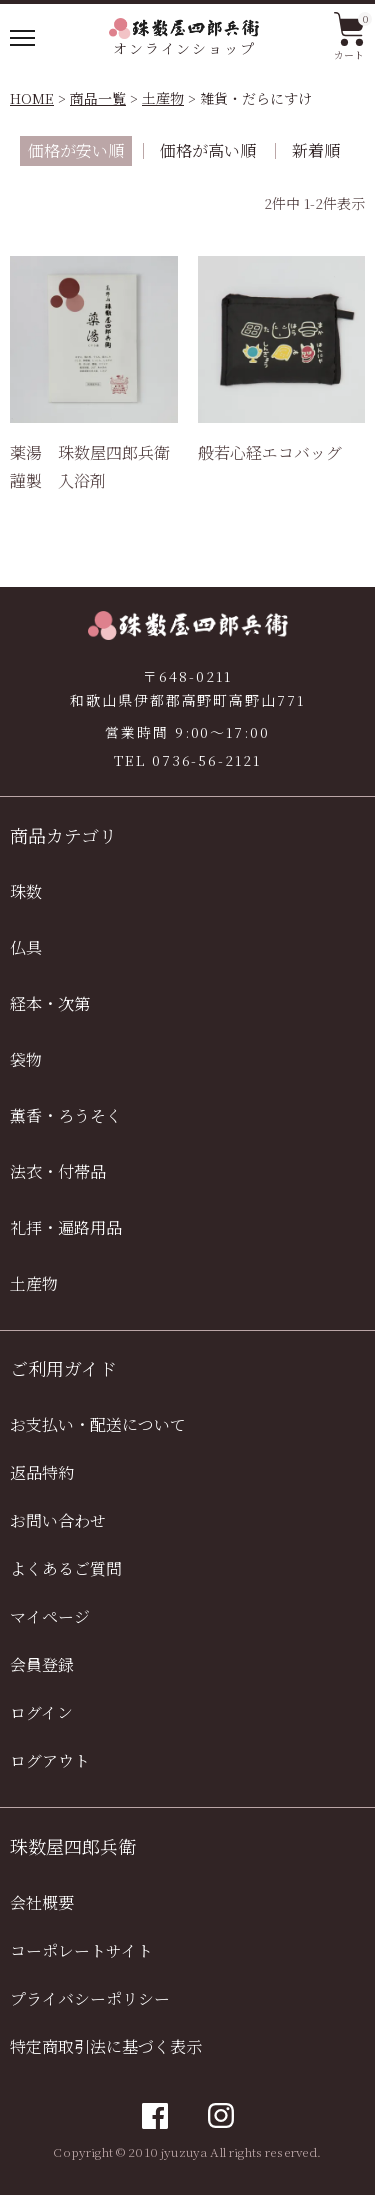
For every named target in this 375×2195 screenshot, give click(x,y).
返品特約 (42, 1472)
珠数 (26, 891)
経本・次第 (50, 1003)
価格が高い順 (208, 150)
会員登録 (42, 1664)
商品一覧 (98, 98)
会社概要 (42, 1902)
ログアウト (50, 1760)
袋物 (26, 1059)
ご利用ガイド (63, 1368)
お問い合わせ (58, 1520)
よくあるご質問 (66, 1568)
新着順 (316, 150)
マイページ (50, 1616)
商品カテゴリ (63, 835)
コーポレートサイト (81, 1950)
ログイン (41, 1712)
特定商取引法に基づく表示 (106, 2046)
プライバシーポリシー (90, 1998)
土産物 (163, 98)
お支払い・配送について (98, 1424)
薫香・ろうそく (66, 1115)
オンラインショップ (184, 38)
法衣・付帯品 (58, 1171)
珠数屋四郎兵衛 (73, 1846)
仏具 (26, 947)
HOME (32, 98)
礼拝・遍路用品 (66, 1227)
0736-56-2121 (207, 760)
